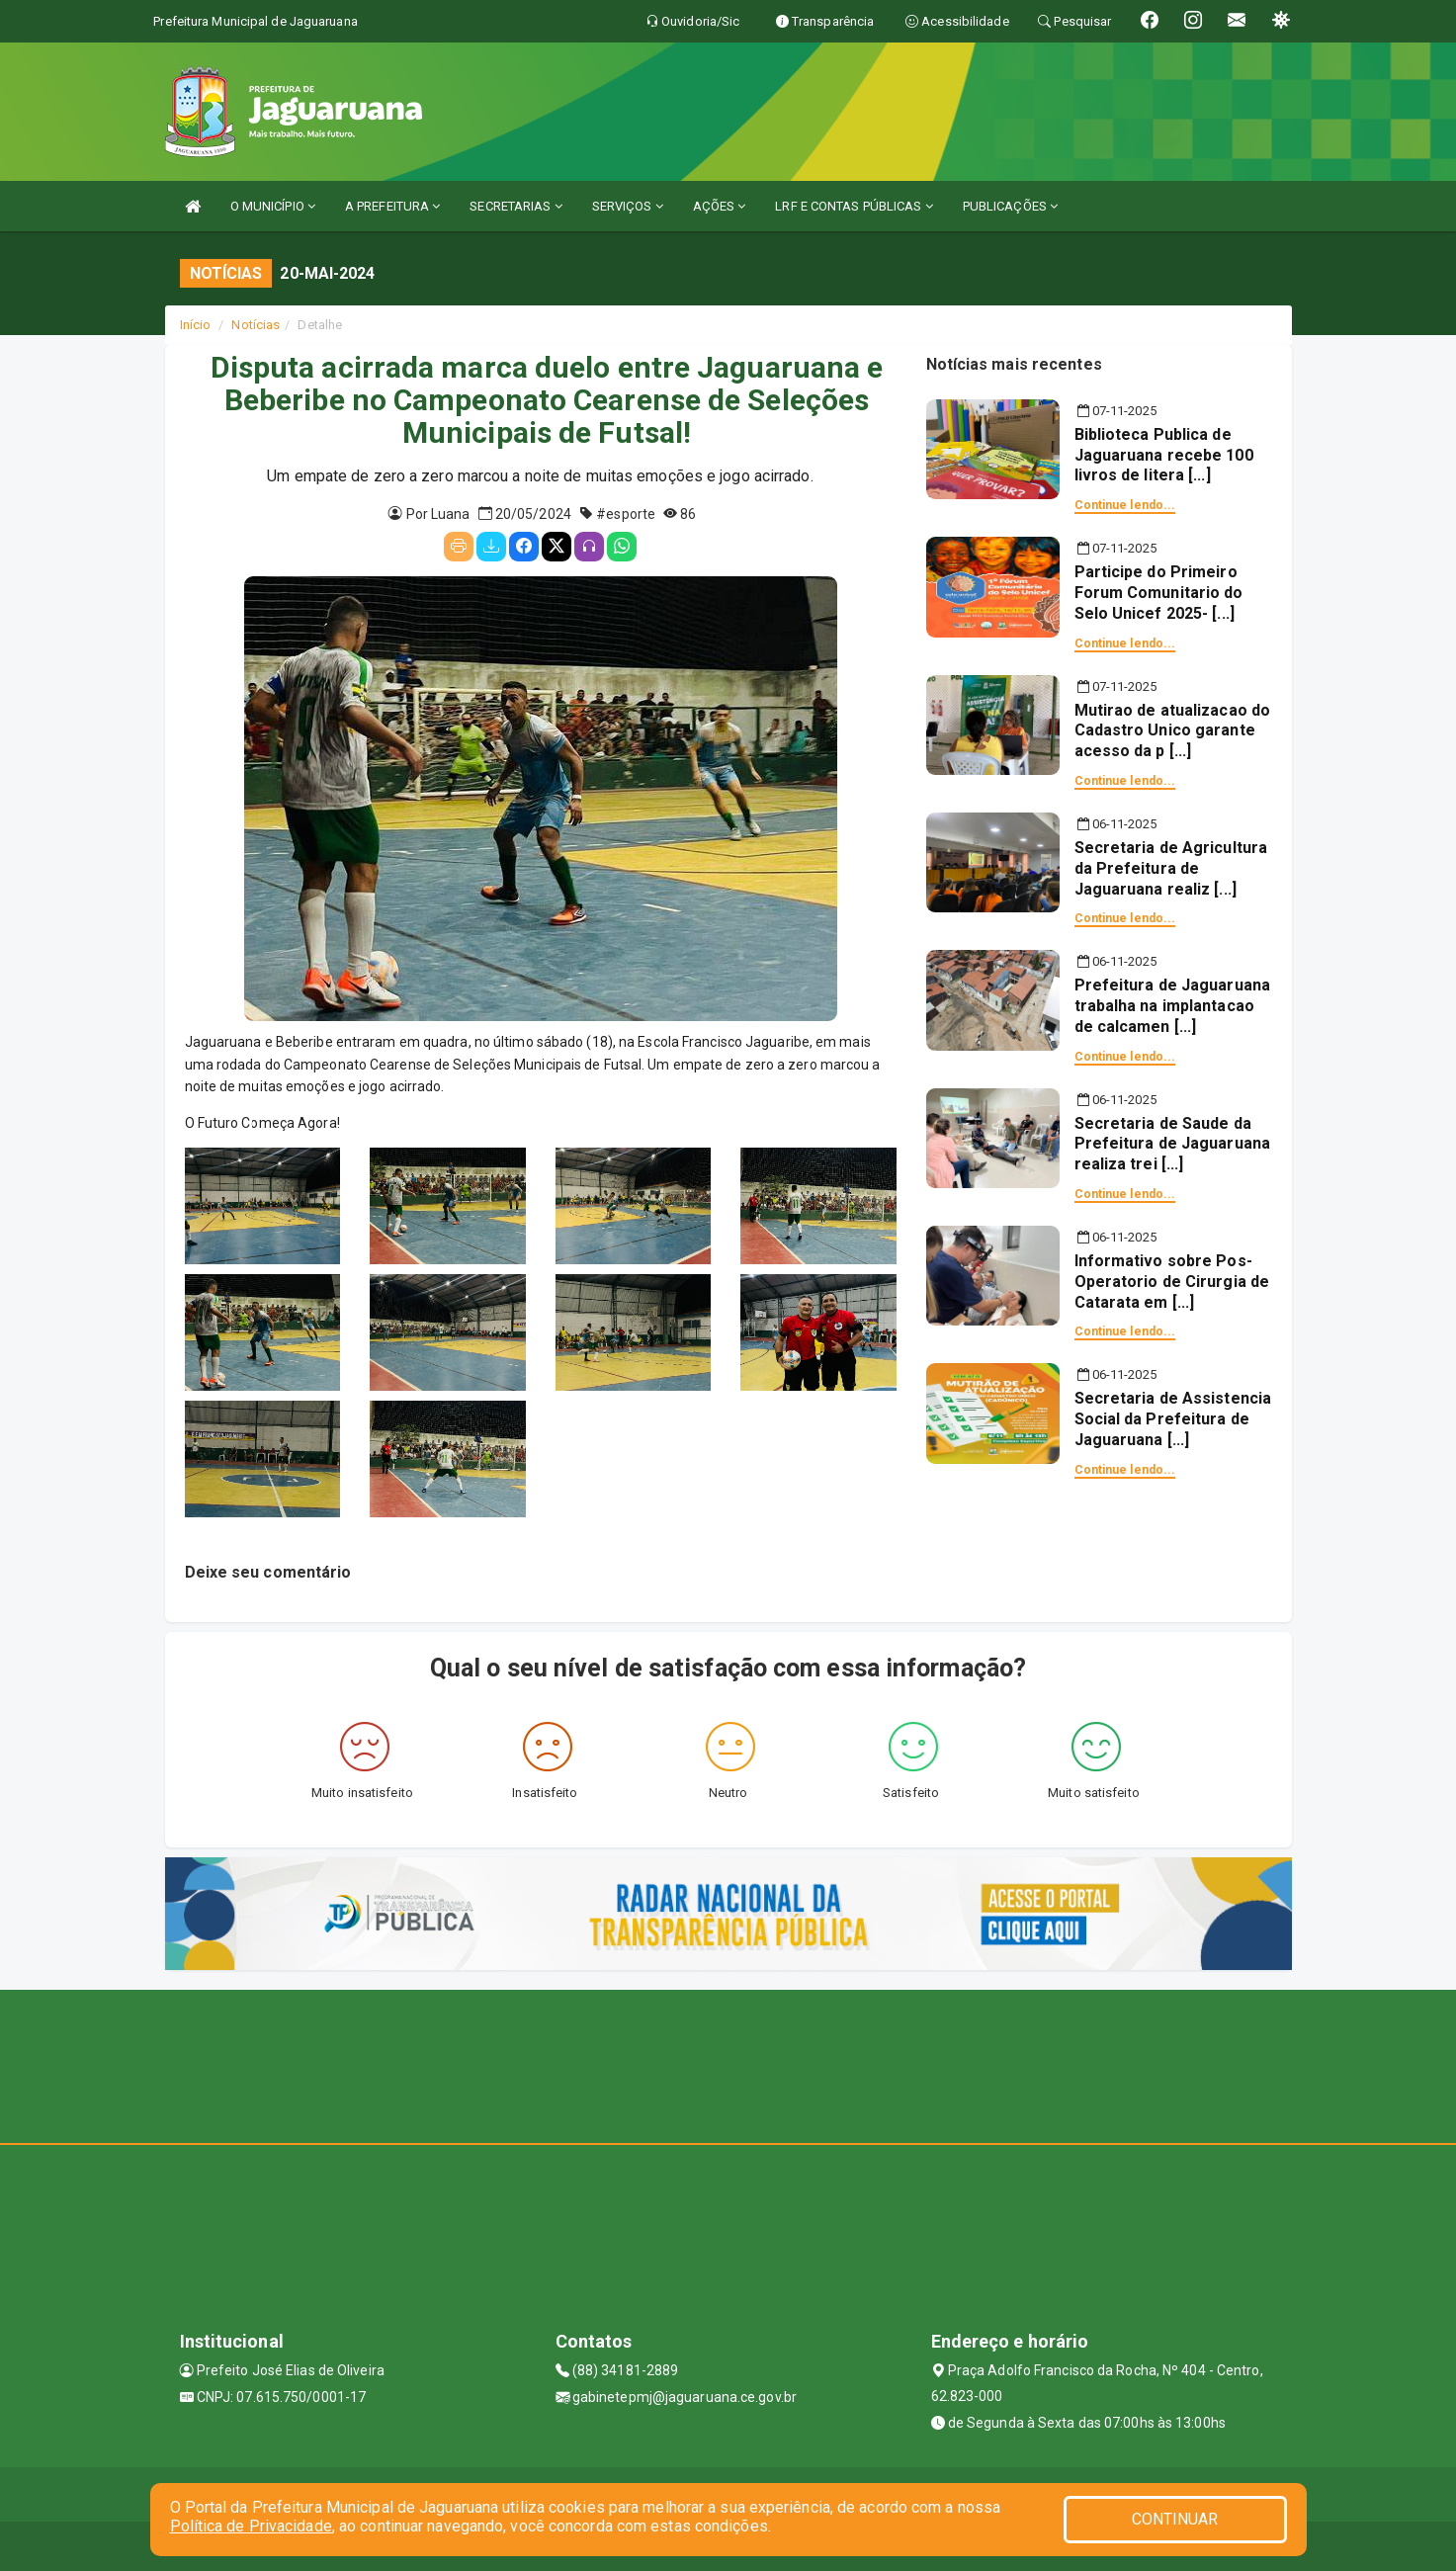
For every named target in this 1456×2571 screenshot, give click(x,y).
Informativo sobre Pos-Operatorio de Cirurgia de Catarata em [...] (1172, 1281)
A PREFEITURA (392, 206)
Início (196, 324)
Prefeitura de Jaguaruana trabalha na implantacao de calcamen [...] (1172, 1006)
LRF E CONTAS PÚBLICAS (853, 206)
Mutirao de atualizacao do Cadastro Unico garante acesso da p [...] (1172, 731)
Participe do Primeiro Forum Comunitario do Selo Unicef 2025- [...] (1158, 592)
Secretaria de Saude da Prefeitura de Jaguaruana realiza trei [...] (1172, 1144)
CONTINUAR (1175, 2519)
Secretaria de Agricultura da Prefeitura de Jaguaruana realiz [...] (1171, 868)
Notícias (255, 324)
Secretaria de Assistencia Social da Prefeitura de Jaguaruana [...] (1173, 1419)
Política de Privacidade (251, 2526)
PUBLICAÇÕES (1010, 206)
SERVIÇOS (627, 206)
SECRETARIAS (515, 206)
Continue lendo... (1125, 505)
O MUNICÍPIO (272, 206)
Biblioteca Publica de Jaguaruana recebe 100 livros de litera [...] (1163, 455)
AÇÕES (719, 206)
